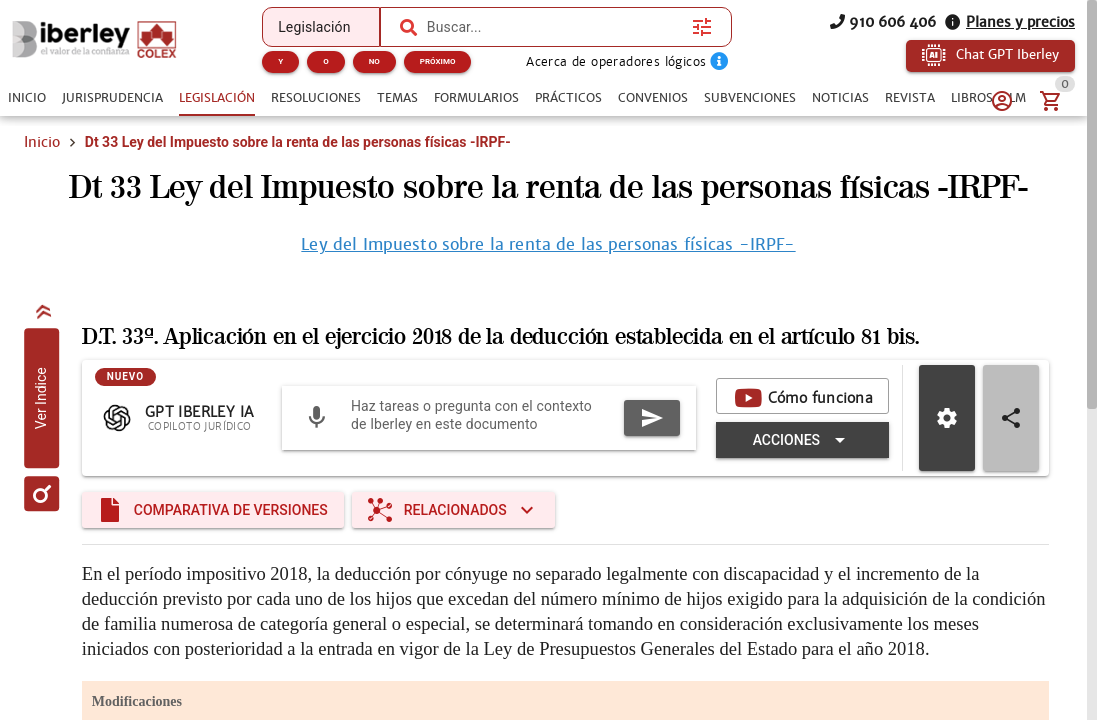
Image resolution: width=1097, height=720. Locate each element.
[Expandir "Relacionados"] (453, 510)
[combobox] (554, 27)
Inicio (42, 142)
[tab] (27, 98)
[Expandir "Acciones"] (802, 440)
